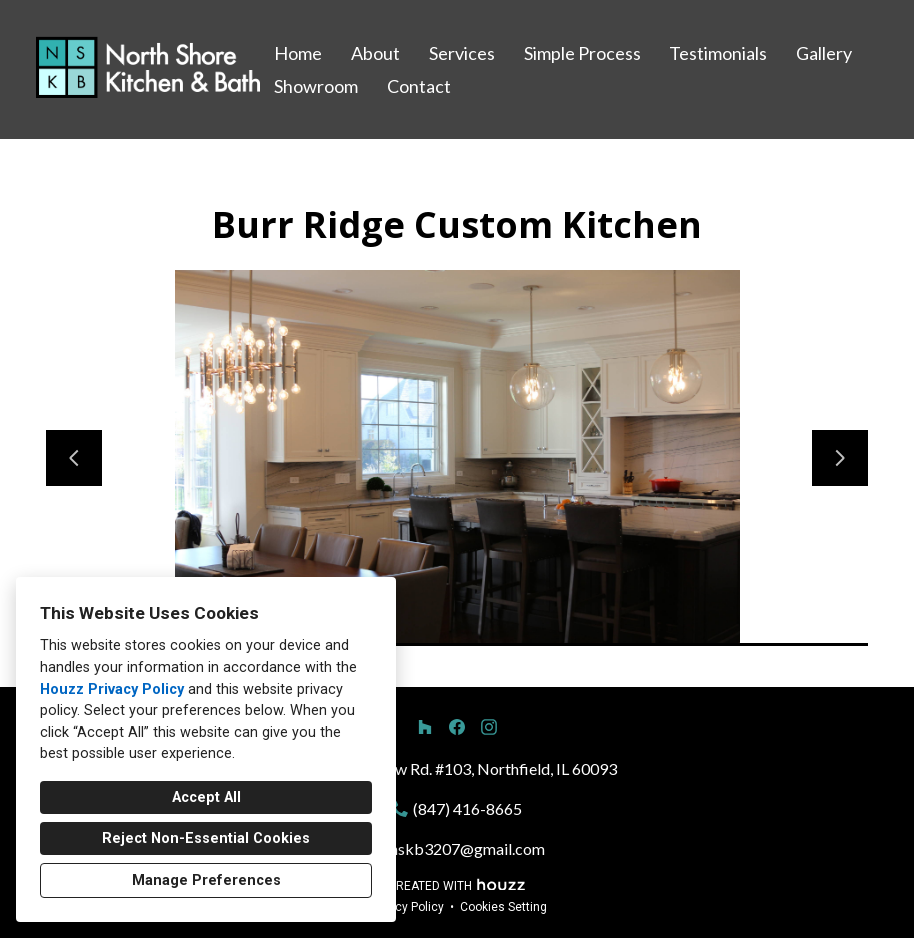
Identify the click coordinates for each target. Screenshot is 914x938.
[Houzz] (425, 727)
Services (462, 53)
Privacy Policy (406, 907)
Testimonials (718, 53)
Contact (419, 86)
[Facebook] (457, 727)
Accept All (206, 797)
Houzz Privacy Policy (112, 689)
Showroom (316, 86)
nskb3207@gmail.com (467, 848)
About (375, 53)
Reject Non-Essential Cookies (206, 838)
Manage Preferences (206, 880)
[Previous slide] (74, 458)
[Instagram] (489, 727)
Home (298, 53)
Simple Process (582, 53)
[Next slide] (840, 458)
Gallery (824, 53)
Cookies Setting (503, 907)
